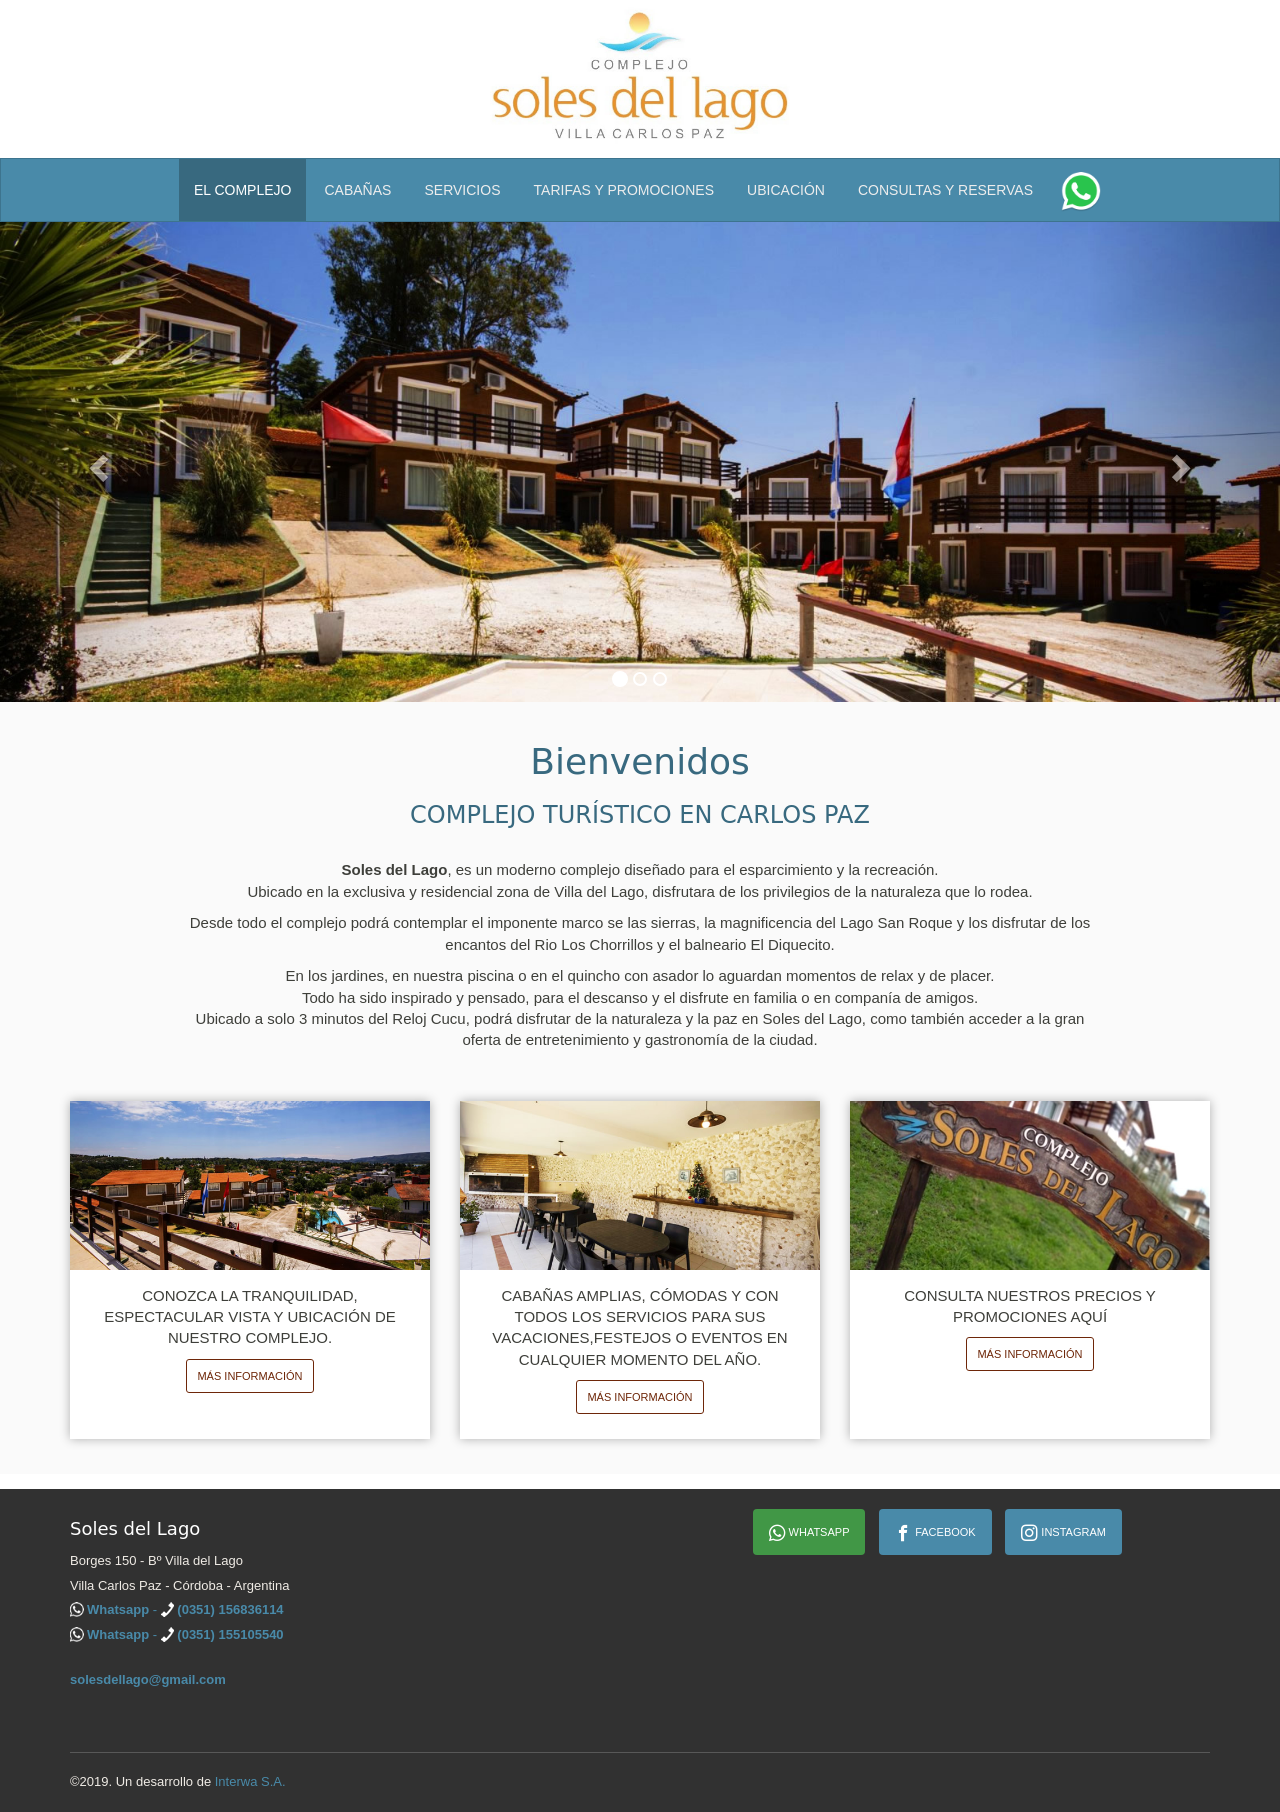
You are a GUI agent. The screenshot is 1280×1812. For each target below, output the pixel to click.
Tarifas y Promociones (624, 190)
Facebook (935, 1533)
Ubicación (786, 190)
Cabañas (358, 190)
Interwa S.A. (250, 1781)
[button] (96, 462)
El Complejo (243, 190)
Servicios (462, 190)
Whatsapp (809, 1533)
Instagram (1063, 1533)
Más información (249, 1376)
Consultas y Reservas (945, 190)
